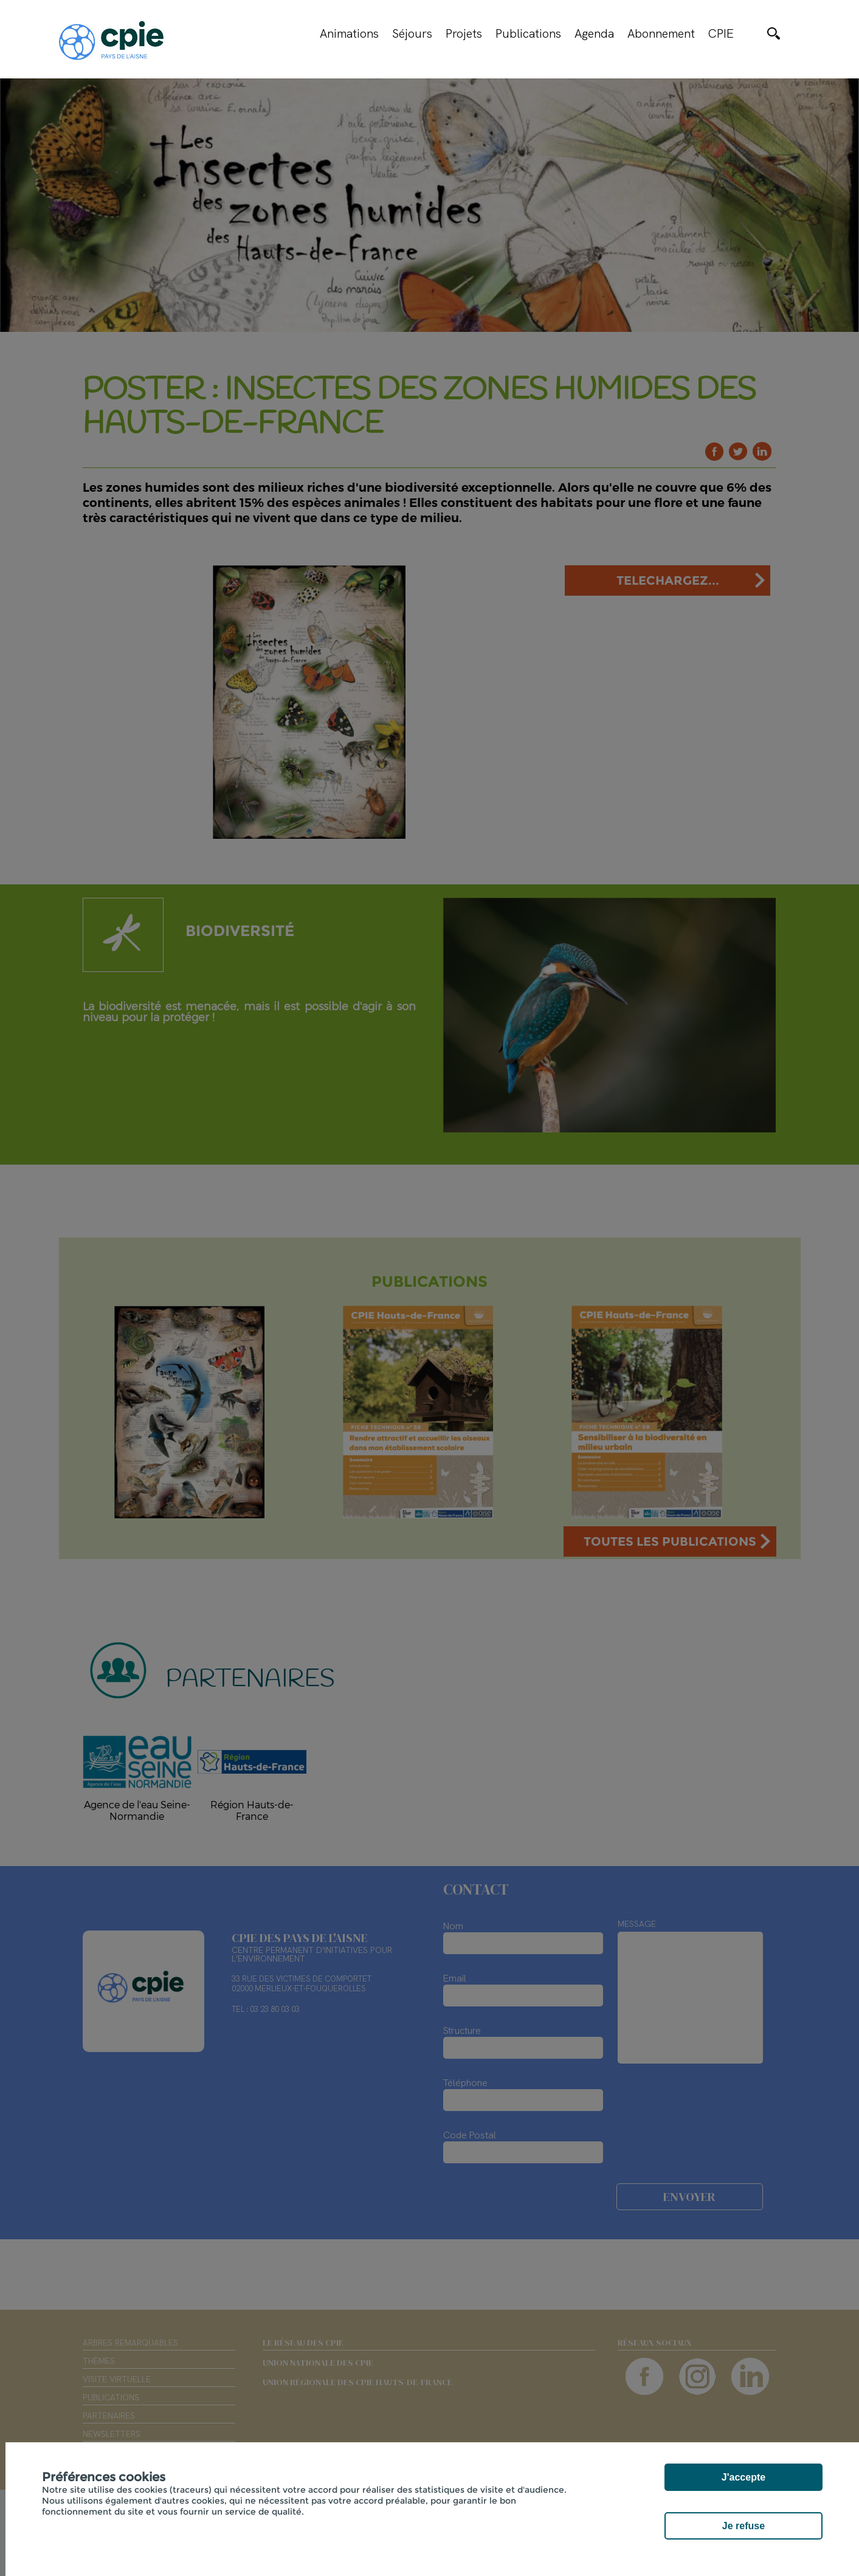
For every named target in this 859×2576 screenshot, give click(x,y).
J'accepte (743, 2477)
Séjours (412, 33)
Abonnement (661, 33)
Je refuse (743, 2526)
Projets (464, 33)
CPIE (721, 33)
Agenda (594, 33)
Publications (528, 33)
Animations (349, 33)
